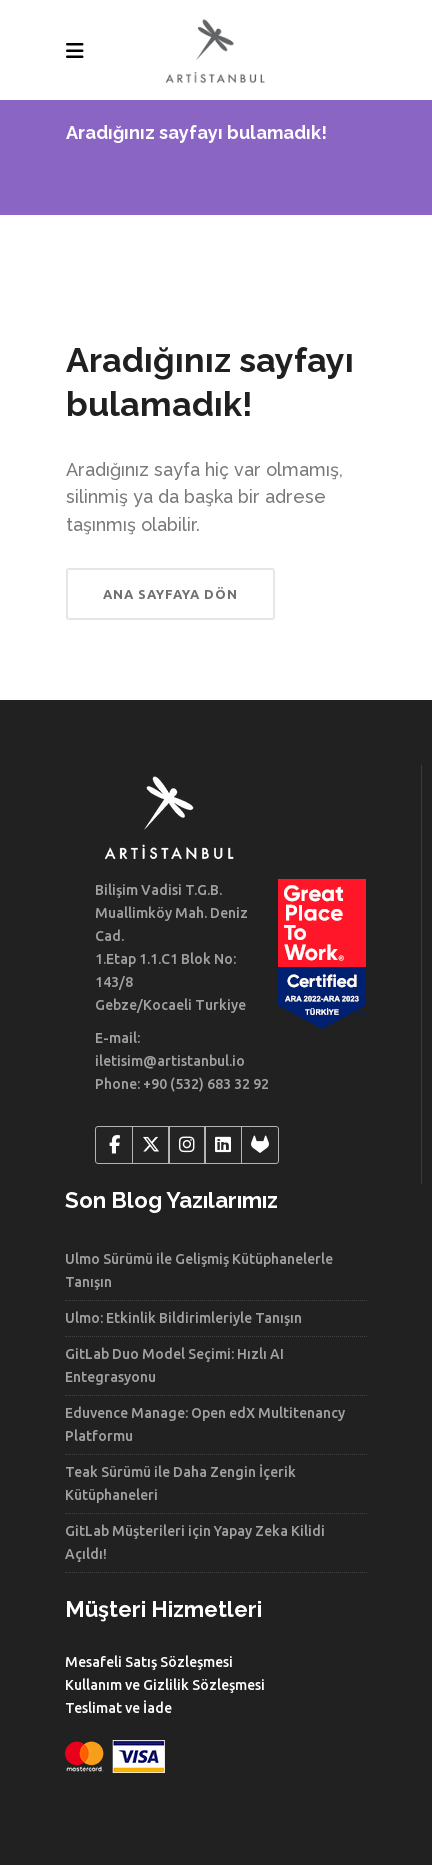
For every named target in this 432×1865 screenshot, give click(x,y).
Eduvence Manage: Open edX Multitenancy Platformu (205, 1424)
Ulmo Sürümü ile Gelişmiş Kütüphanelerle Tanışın (199, 1270)
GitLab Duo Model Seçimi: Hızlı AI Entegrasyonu (174, 1365)
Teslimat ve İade (118, 1708)
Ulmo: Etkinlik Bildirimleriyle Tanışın (183, 1318)
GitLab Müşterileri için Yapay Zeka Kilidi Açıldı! (195, 1542)
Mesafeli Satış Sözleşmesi (149, 1662)
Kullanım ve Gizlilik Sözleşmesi (165, 1685)
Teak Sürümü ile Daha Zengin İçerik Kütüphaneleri (180, 1483)
